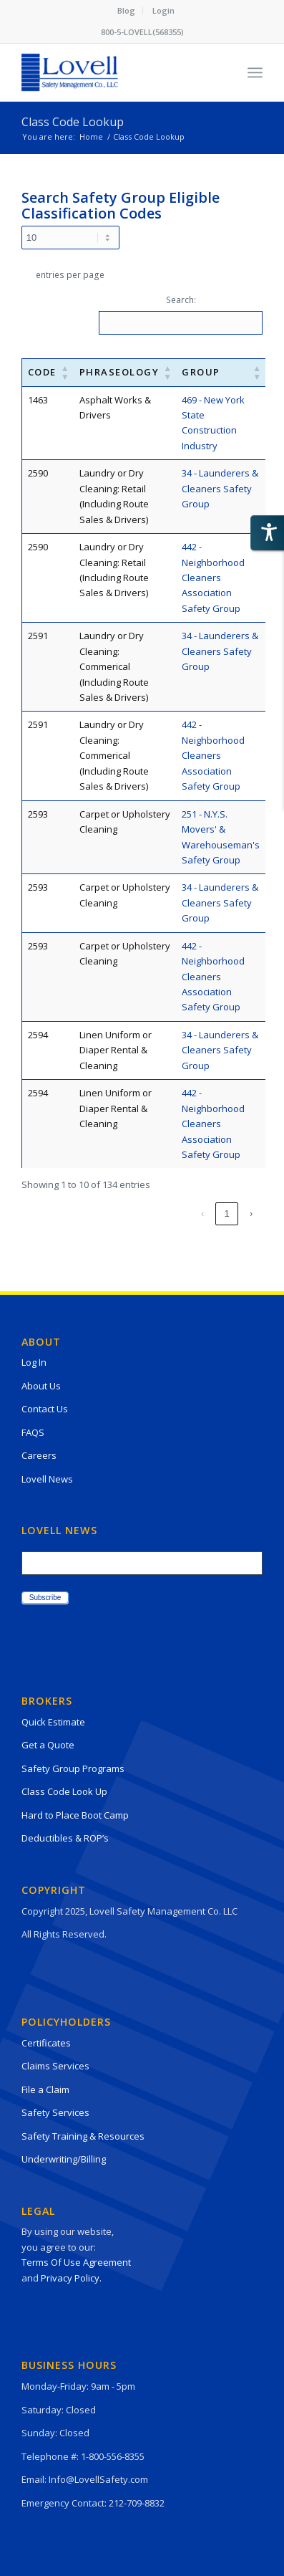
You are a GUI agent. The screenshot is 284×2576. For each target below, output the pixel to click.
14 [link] (227, 1213)
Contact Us (44, 1408)
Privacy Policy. (71, 2277)
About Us (41, 1385)
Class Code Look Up (64, 1791)
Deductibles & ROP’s (65, 1838)
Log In (33, 1362)
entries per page (70, 275)
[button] (65, 372)
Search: (181, 300)
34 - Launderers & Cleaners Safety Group (220, 488)
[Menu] (255, 72)
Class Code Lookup (72, 122)
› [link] (251, 1213)
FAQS (32, 1432)
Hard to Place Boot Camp (75, 1815)
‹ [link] (54, 1213)
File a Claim (45, 2089)
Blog (126, 10)
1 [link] (79, 1213)
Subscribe (45, 1597)
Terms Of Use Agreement (76, 2262)
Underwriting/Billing (63, 2159)
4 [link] (152, 1213)
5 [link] (176, 1213)
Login (163, 10)
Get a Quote (47, 1744)
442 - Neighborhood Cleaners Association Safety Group (213, 577)
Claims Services (55, 2065)
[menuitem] (126, 10)
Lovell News (47, 1479)
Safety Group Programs (72, 1768)
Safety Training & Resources (83, 2136)
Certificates (46, 2042)
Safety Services (55, 2112)
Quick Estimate (53, 1721)
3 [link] (127, 1213)
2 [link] (103, 1213)
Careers (39, 1455)
